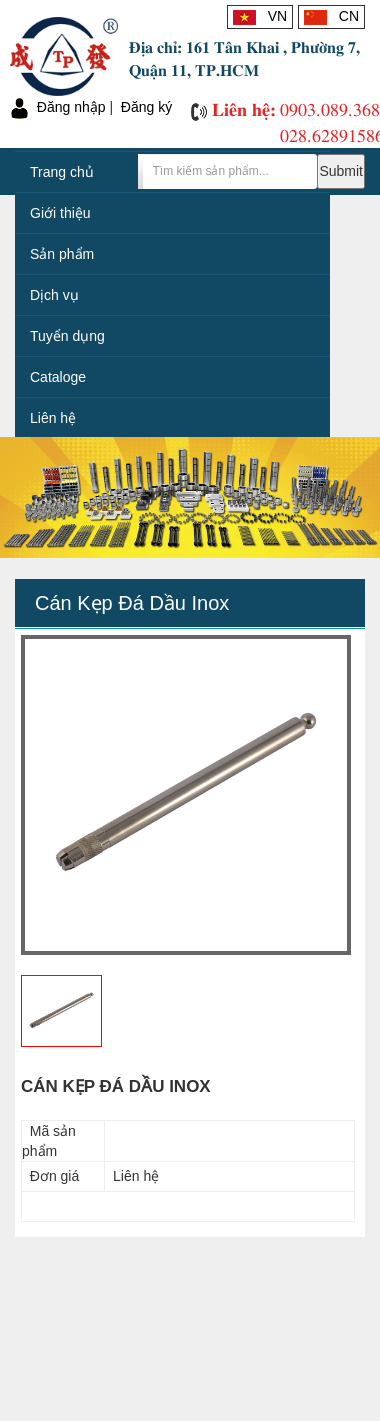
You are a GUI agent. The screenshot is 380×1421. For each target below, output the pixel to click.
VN (260, 16)
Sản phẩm (62, 254)
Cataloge (58, 377)
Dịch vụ (54, 295)
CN (331, 16)
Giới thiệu (60, 213)
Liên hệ (53, 418)
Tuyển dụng (67, 336)
